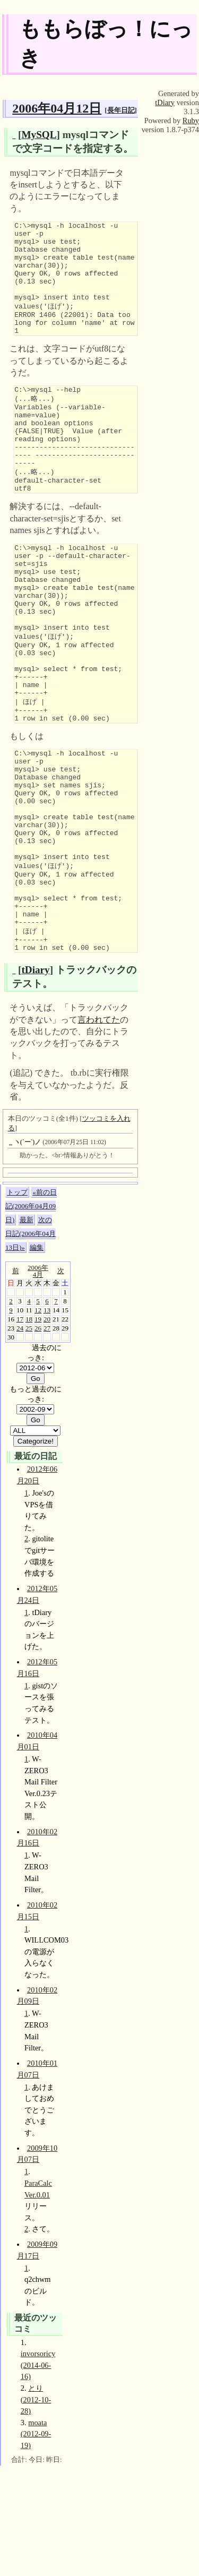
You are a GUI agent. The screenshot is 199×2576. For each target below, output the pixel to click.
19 (37, 1429)
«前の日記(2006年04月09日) (31, 1316)
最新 (26, 1330)
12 (37, 1420)
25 (28, 1438)
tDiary (35, 1080)
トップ (17, 1303)
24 (19, 1438)
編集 (37, 1358)
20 (47, 1429)
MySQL (38, 134)
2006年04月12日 (56, 108)
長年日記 (121, 110)
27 (47, 1438)
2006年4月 (38, 1381)
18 (28, 1429)
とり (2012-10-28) (36, 2510)
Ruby (191, 120)
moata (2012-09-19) (36, 2544)
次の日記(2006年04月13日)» (30, 1344)
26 (37, 1438)
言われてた (98, 1130)
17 (19, 1429)
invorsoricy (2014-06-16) (38, 2475)
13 (47, 1420)
